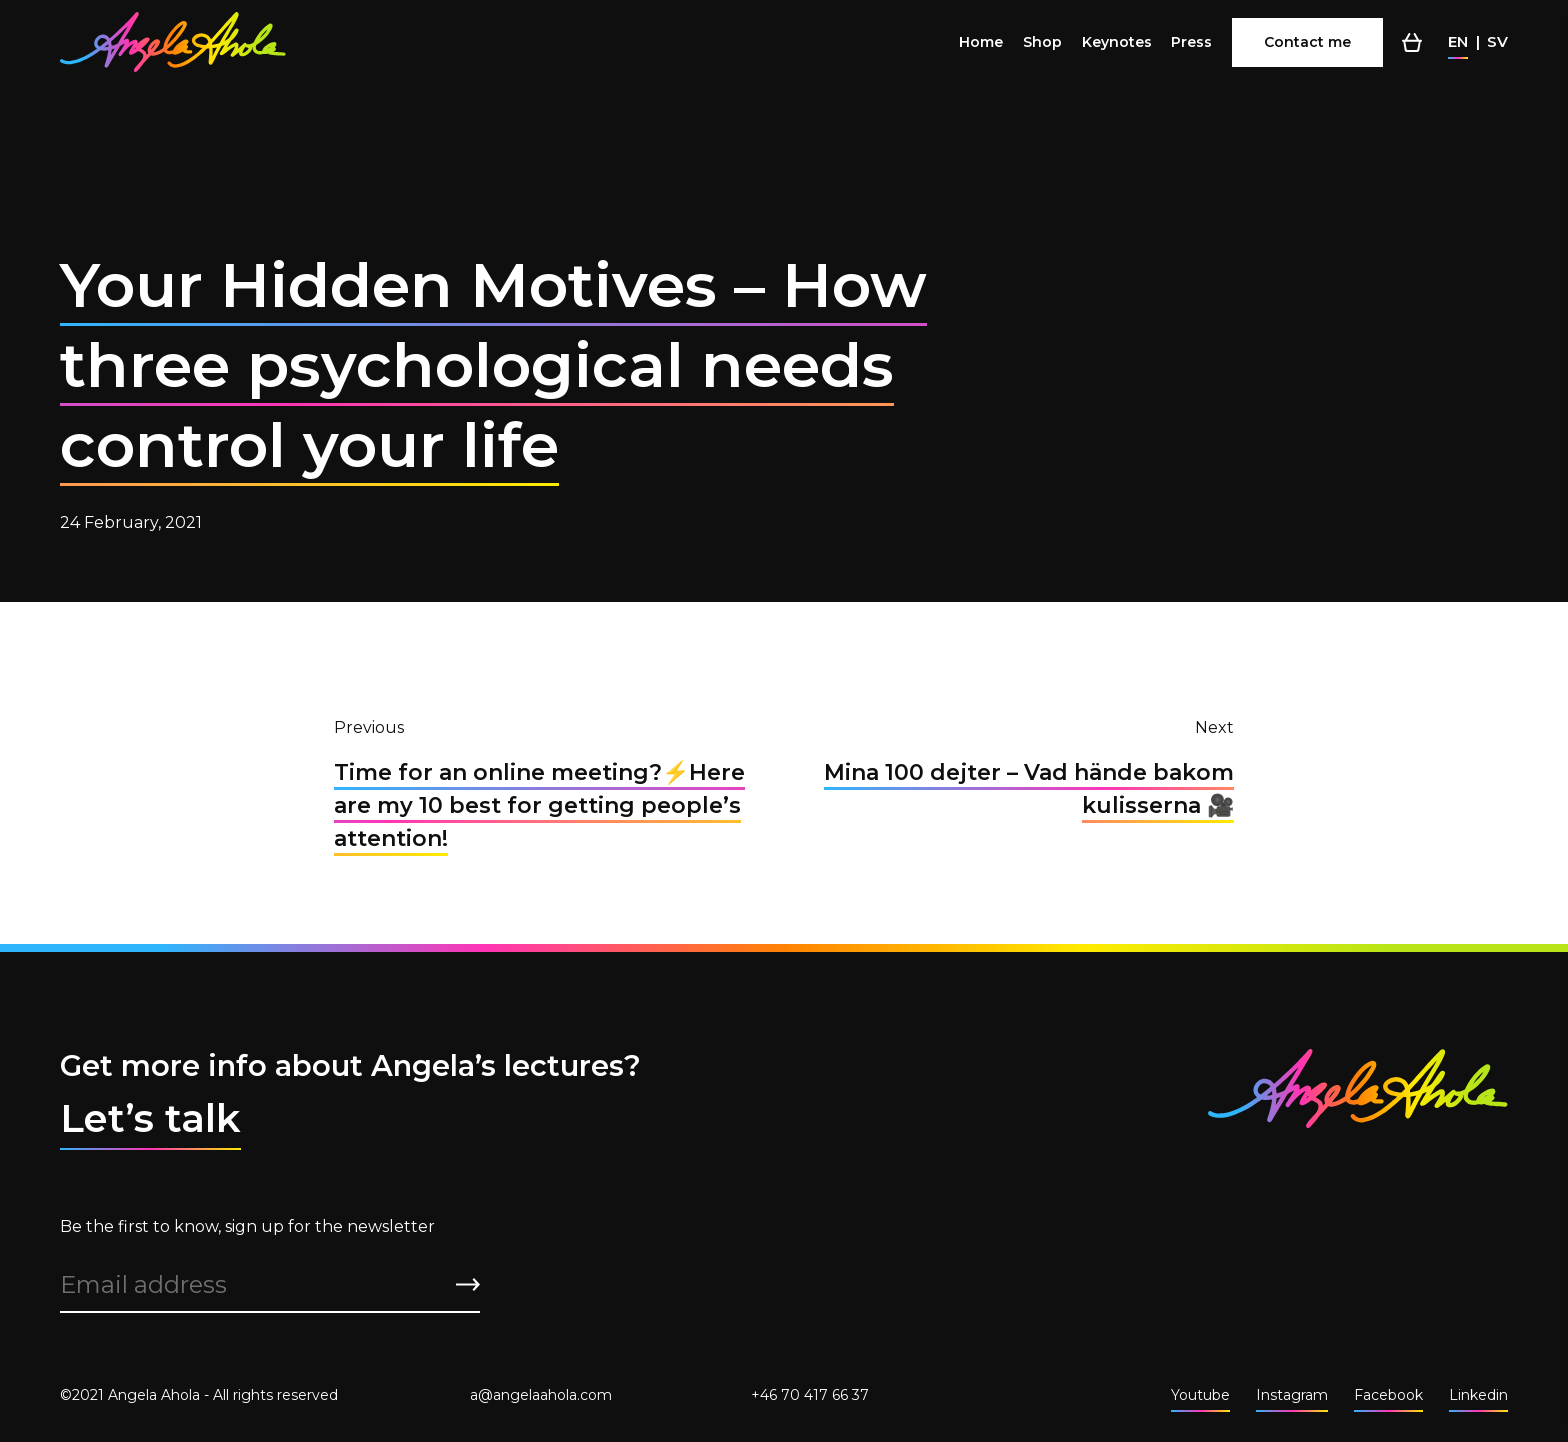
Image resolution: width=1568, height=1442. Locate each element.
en (1458, 41)
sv (1497, 41)
